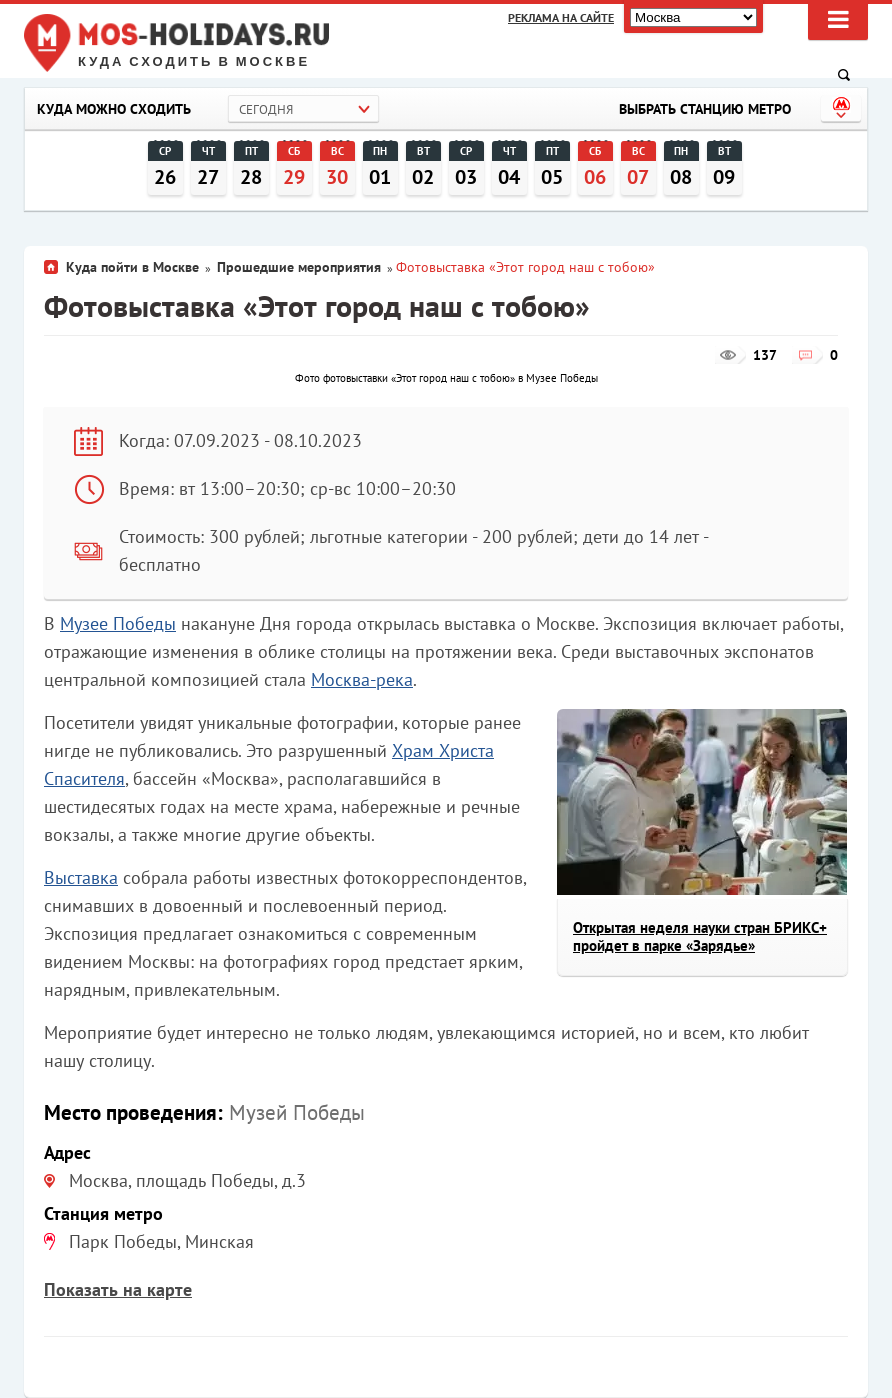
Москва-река (362, 679)
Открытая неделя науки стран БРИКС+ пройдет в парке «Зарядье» (700, 936)
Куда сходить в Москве (194, 62)
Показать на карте (118, 1289)
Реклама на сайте (561, 17)
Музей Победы (297, 1112)
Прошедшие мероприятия (299, 267)
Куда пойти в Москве (132, 267)
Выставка (81, 877)
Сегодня (266, 109)
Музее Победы (118, 623)
